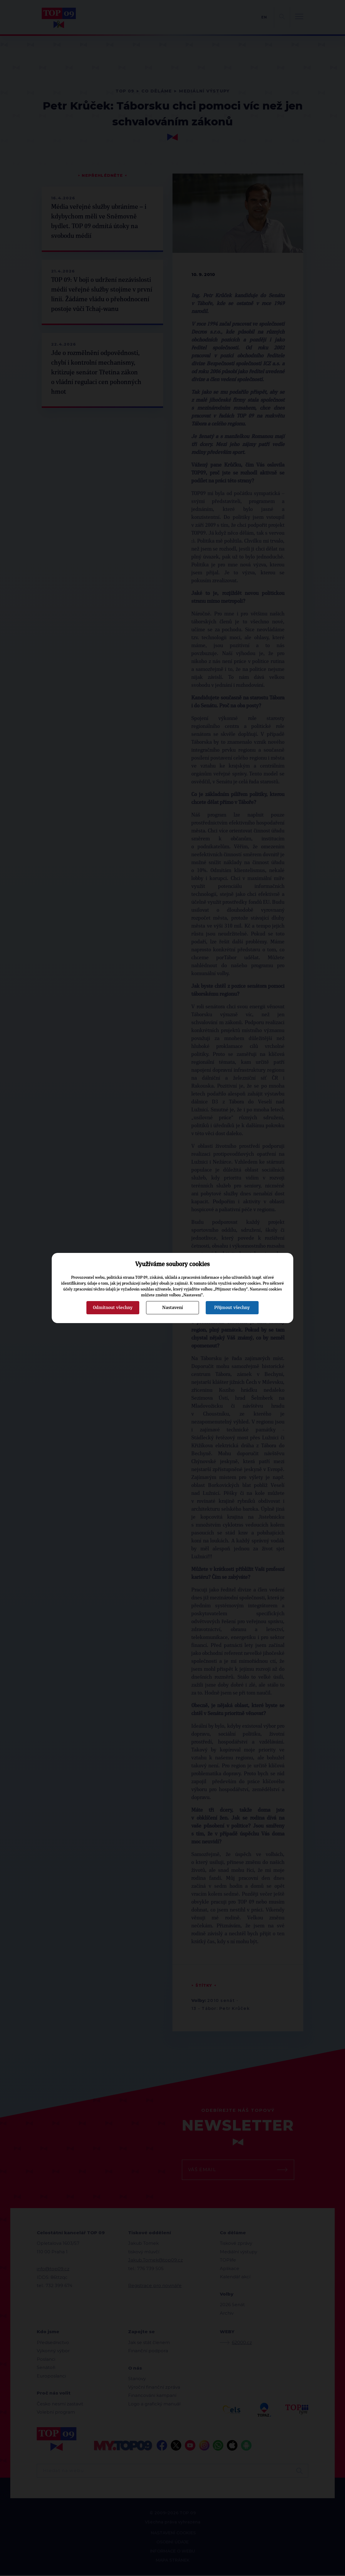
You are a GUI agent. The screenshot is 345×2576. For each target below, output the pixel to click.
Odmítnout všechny (113, 1307)
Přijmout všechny (232, 1307)
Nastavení (172, 1307)
